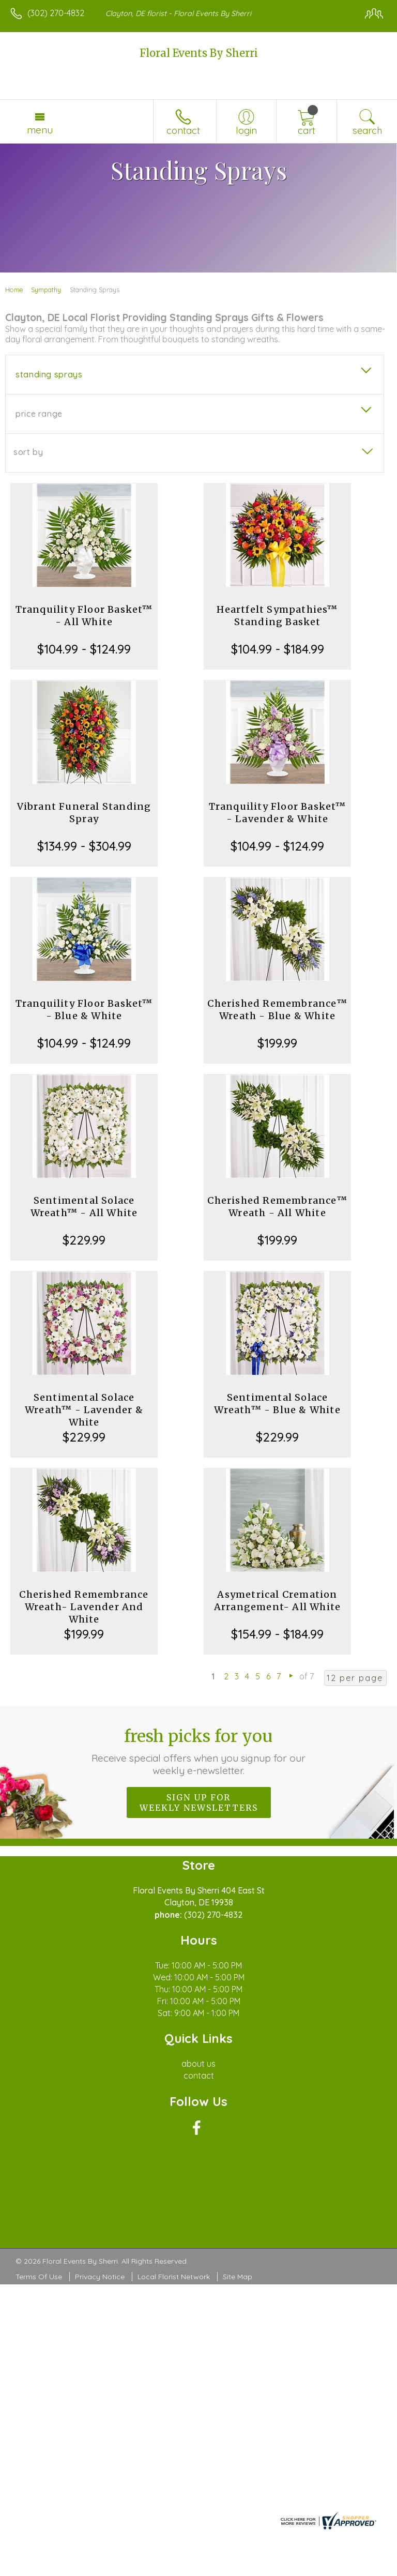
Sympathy (46, 289)
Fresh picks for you (198, 1751)
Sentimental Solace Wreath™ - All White (84, 1206)
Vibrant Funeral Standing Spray (84, 812)
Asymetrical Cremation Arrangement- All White (277, 1600)
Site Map (237, 2276)
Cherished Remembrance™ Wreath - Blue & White (277, 1009)
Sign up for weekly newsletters (199, 1802)
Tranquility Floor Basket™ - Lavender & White (277, 812)
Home (14, 289)
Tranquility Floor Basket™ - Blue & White (84, 1009)
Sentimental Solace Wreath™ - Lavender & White (84, 1409)
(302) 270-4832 (55, 13)
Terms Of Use (39, 2276)
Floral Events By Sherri (199, 53)
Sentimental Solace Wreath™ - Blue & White (277, 1403)
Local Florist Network (174, 2276)
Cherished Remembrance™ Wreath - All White (277, 1206)
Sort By (28, 452)
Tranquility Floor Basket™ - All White (84, 615)
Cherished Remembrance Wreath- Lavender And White (83, 1606)
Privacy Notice (100, 2276)
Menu (40, 130)
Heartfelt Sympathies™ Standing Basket (277, 615)
